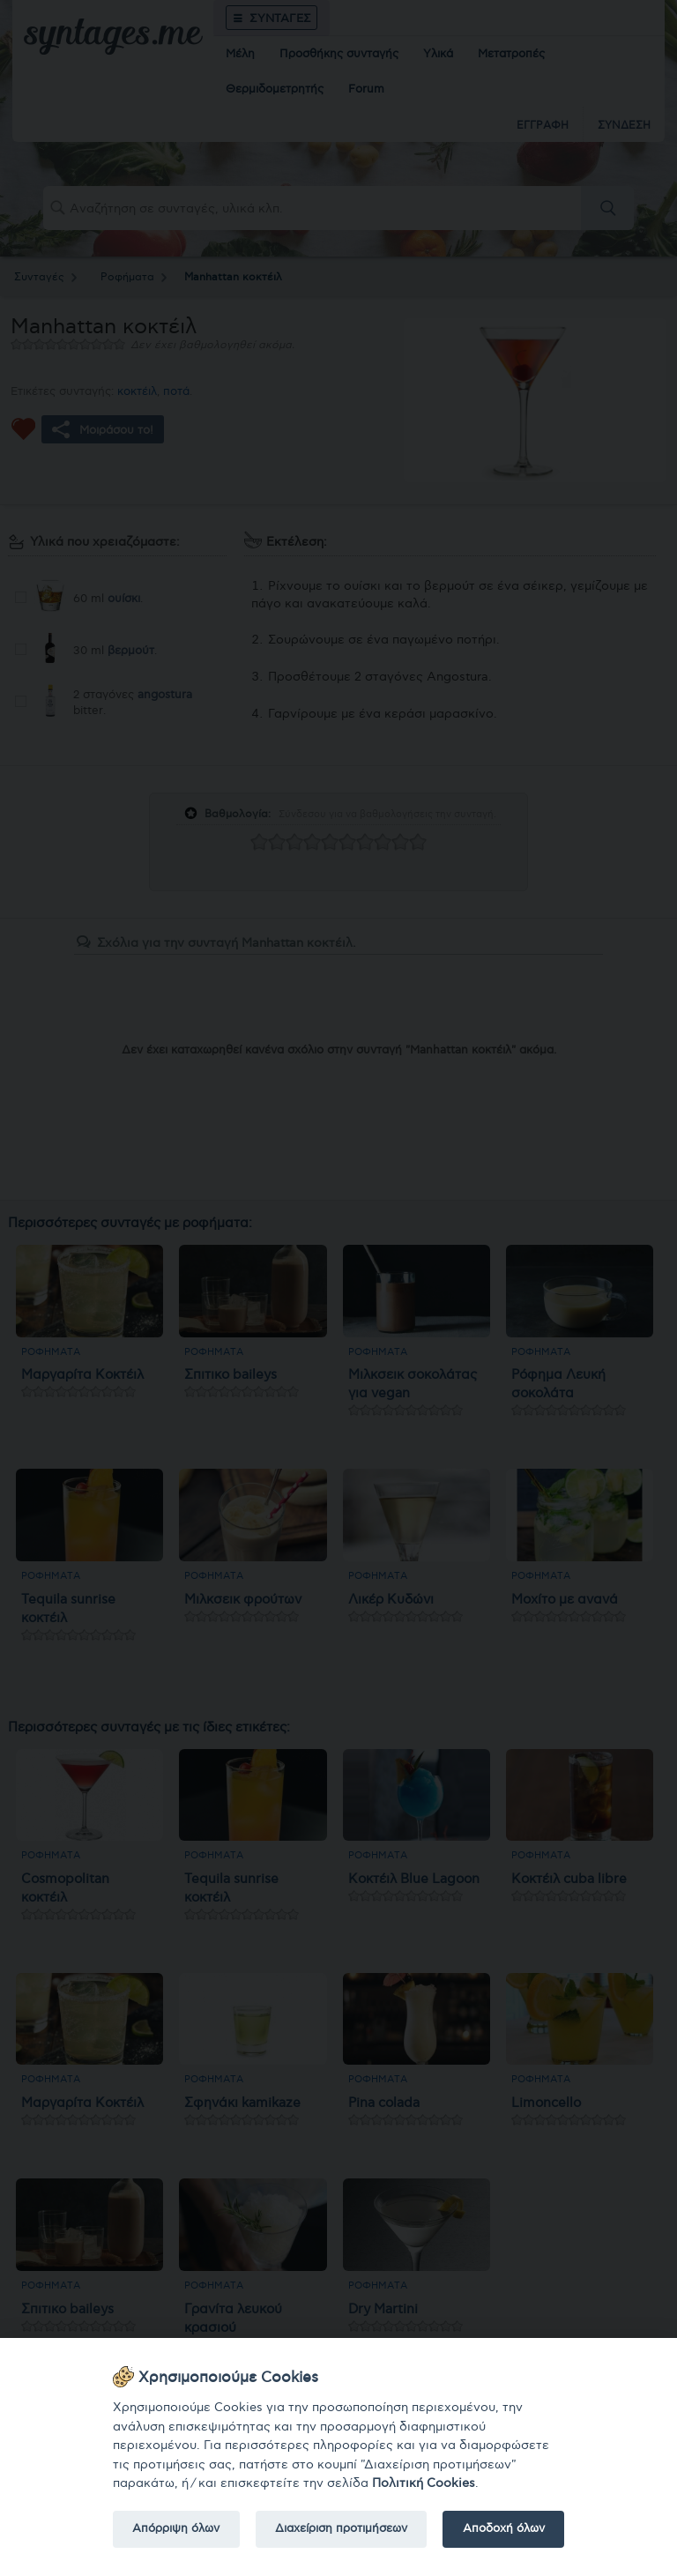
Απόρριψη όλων (175, 2528)
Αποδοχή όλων (504, 2528)
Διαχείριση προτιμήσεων (341, 2528)
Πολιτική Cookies (423, 2482)
